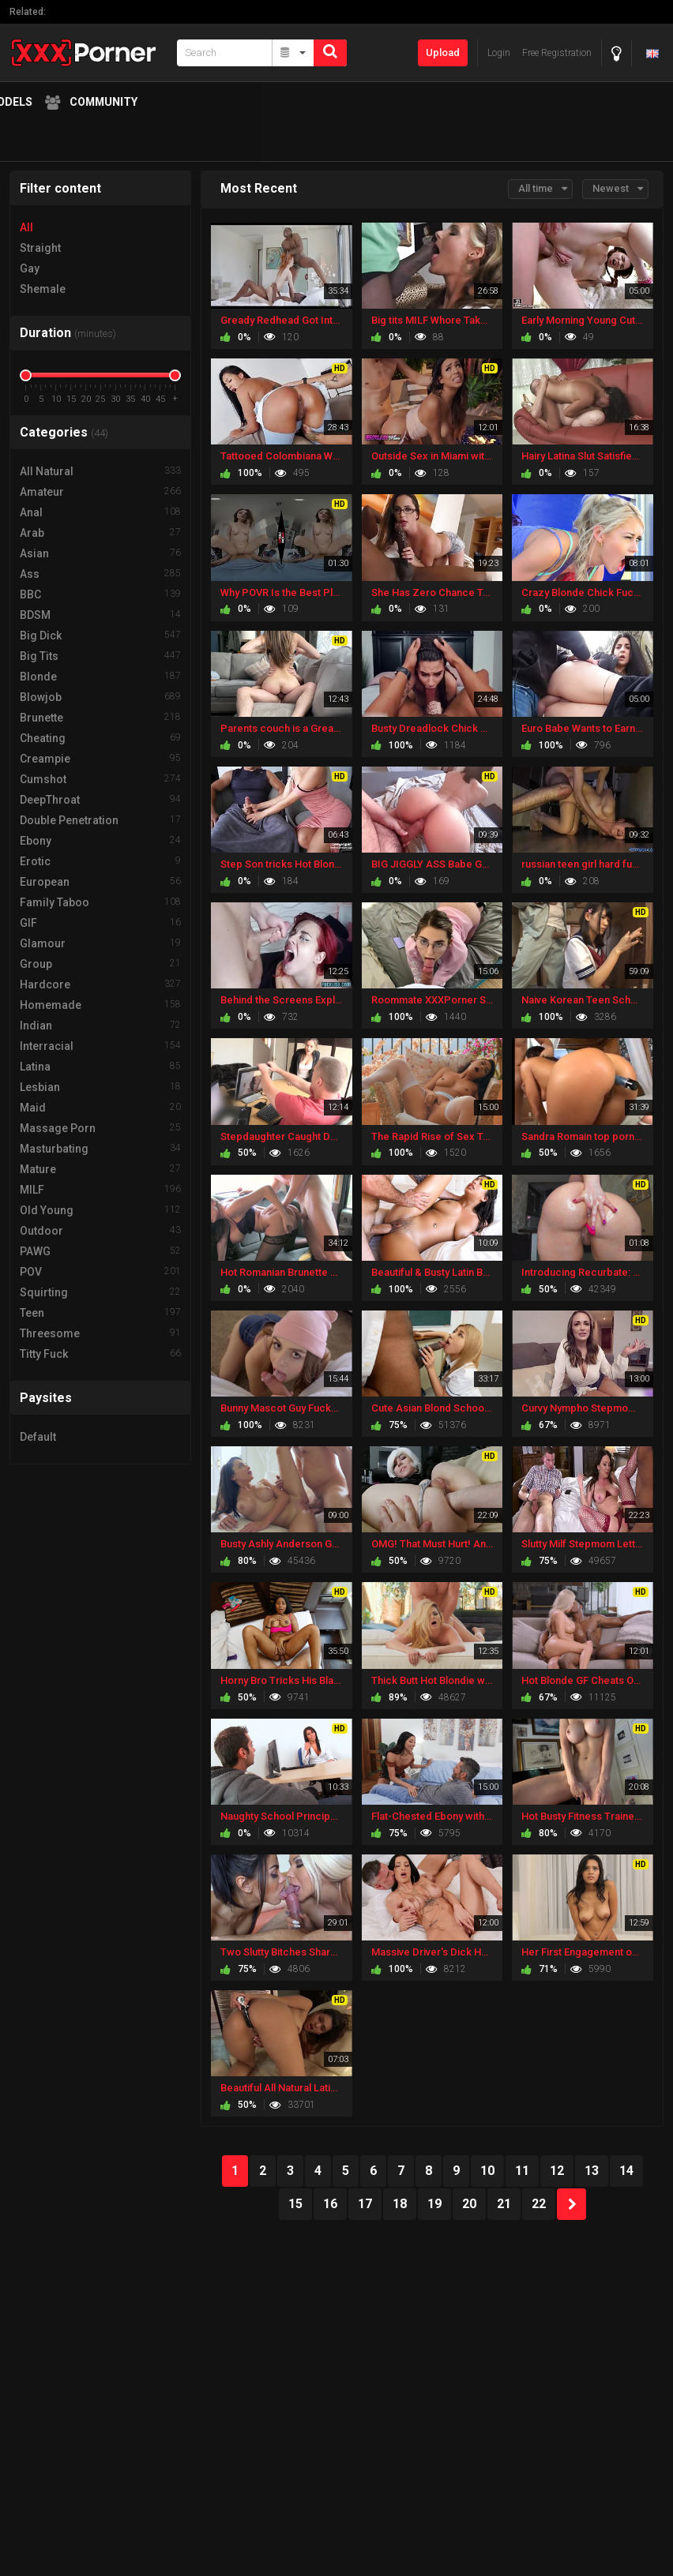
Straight (40, 248)
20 (469, 2203)
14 (626, 2170)
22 (539, 2203)
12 (557, 2170)
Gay (29, 268)
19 (434, 2203)
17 (365, 2203)
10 (487, 2170)
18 (400, 2203)
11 (522, 2170)
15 (295, 2203)
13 (592, 2170)
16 (330, 2203)
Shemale (43, 289)
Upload (443, 52)
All (26, 227)
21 (504, 2203)
